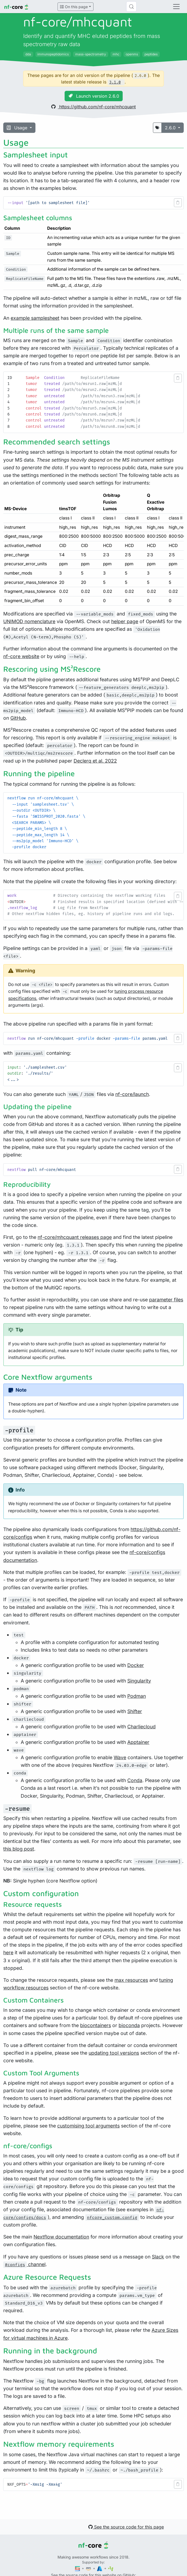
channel (24, 2264)
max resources (131, 1980)
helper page (124, 621)
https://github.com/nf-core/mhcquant (93, 106)
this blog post (18, 1849)
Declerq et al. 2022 (95, 761)
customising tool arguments (88, 2126)
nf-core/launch (132, 1094)
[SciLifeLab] (110, 2568)
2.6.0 (171, 127)
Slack (158, 2257)
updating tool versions (114, 2053)
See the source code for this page (126, 2527)
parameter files (166, 1299)
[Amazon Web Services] (89, 2568)
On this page (74, 6)
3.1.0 (115, 82)
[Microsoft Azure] (100, 2568)
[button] (178, 202)
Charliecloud (141, 1726)
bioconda (129, 2025)
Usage (18, 127)
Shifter (134, 1711)
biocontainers (95, 2025)
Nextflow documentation (61, 2237)
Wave (120, 1757)
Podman (136, 1696)
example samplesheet (35, 318)
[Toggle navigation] (176, 6)
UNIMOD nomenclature (29, 621)
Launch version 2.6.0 (93, 96)
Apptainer (138, 1742)
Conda (134, 1780)
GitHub (18, 718)
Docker (135, 1665)
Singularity (139, 1681)
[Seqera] (78, 2568)
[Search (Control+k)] (131, 6)
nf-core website (21, 656)
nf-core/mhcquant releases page (75, 1237)
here (8, 1952)
